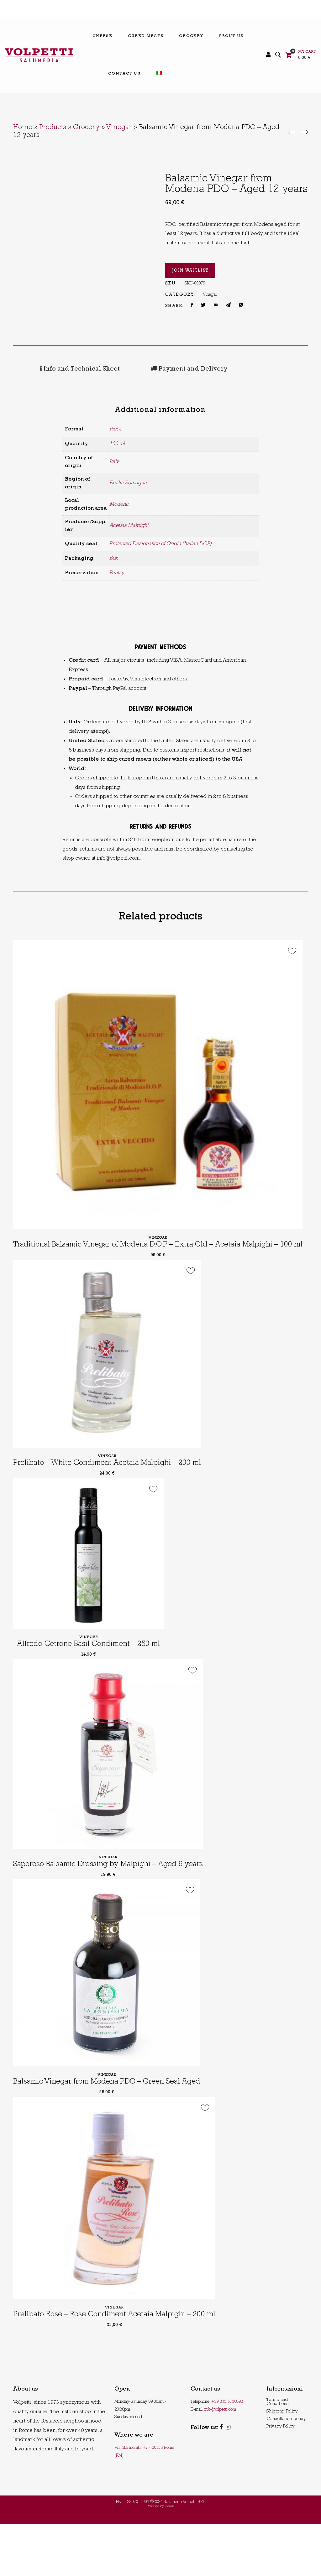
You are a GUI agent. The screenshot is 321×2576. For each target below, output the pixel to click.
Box (113, 557)
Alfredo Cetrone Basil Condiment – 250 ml (88, 1666)
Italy (114, 461)
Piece (115, 428)
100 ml (117, 442)
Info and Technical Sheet (58, 369)
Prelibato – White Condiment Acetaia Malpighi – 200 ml (112, 1486)
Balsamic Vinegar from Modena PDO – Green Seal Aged (112, 2124)
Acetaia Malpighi (128, 525)
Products (52, 127)
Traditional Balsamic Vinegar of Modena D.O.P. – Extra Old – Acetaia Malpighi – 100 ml (160, 1253)
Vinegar (119, 127)
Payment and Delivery (147, 369)
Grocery (86, 127)
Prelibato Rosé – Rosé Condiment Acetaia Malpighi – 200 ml (119, 2367)
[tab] (58, 369)
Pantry (116, 572)
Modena (119, 503)
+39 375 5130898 (227, 2454)
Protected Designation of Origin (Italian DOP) (160, 542)
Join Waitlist (190, 270)
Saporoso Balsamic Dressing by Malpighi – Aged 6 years (112, 1895)
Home (22, 127)
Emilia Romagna (128, 482)
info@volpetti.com (220, 2461)
